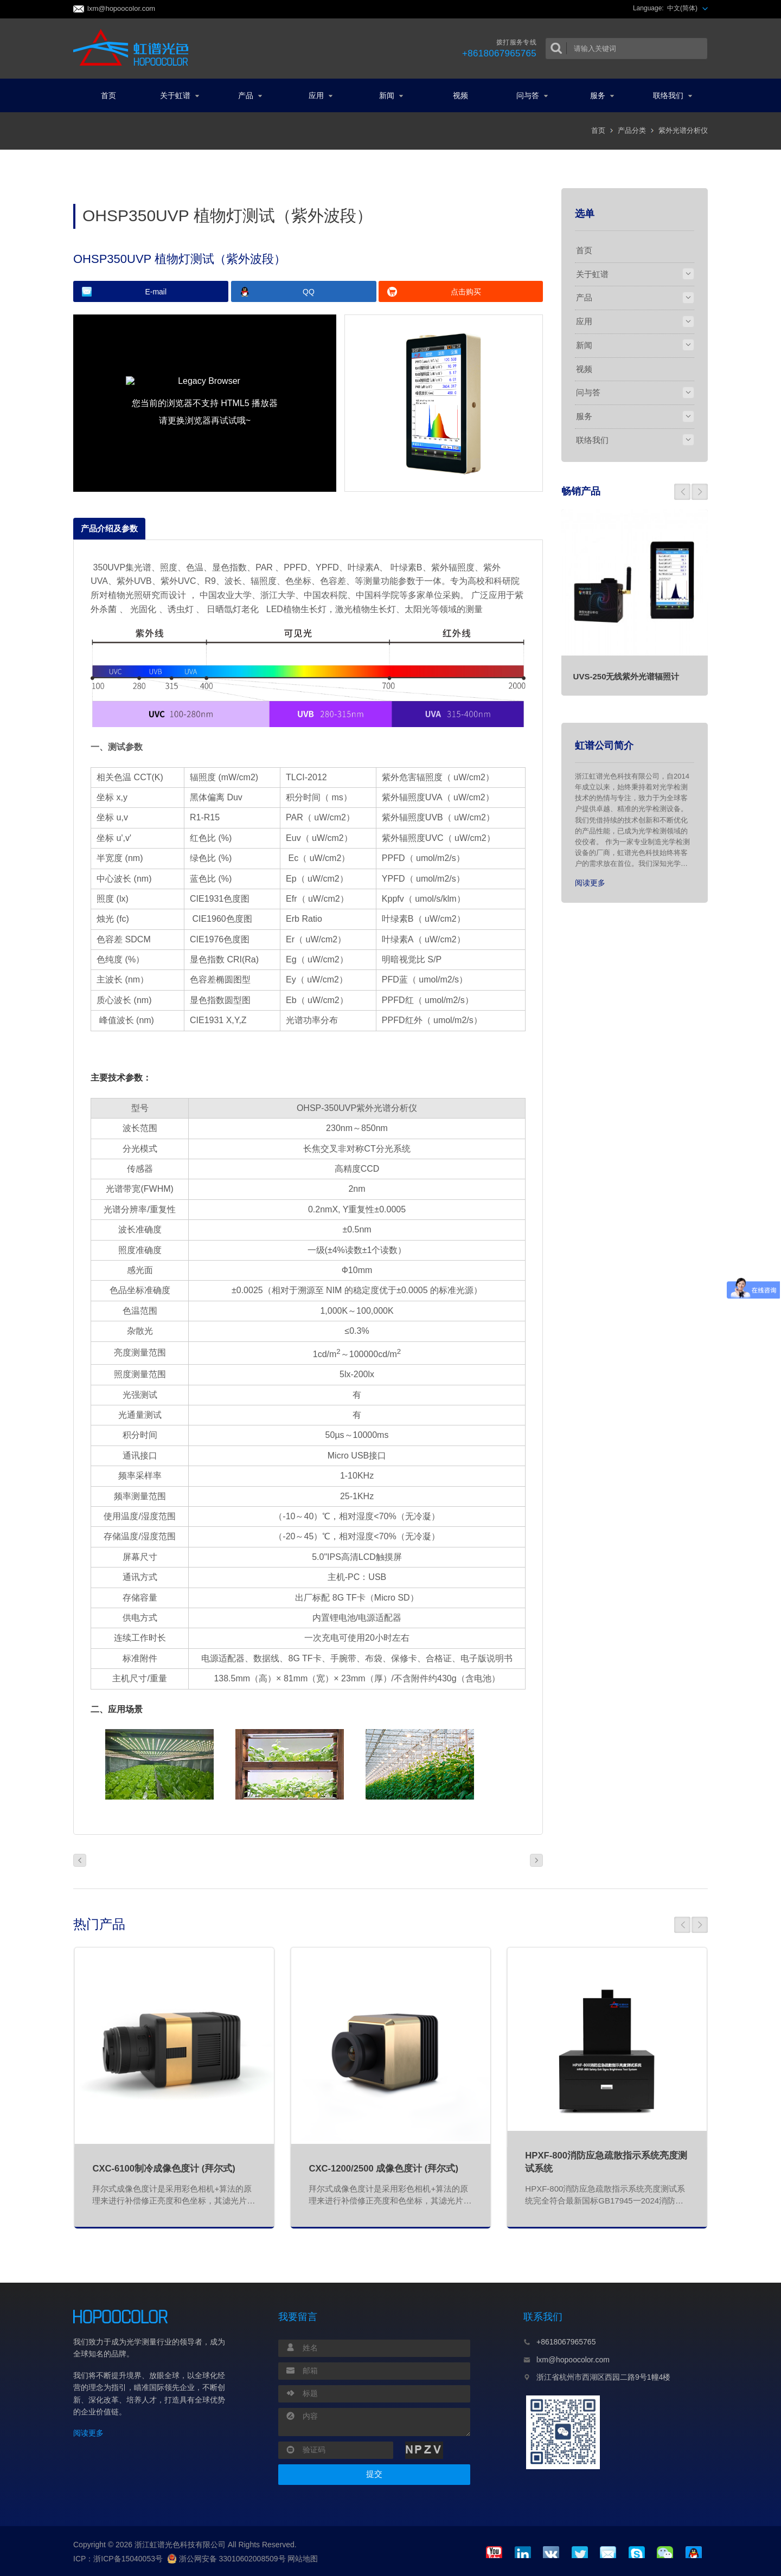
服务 (602, 95)
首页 (108, 95)
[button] (682, 492)
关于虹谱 (179, 95)
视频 (460, 95)
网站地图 (302, 2558)
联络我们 (672, 95)
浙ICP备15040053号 (128, 2558)
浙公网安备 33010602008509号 (226, 2558)
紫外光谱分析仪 (683, 130)
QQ (309, 291)
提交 (374, 2474)
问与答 (532, 95)
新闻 (391, 95)
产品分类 (632, 130)
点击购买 (466, 291)
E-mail (156, 291)
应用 (320, 95)
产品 (250, 95)
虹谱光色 (134, 48)
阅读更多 (590, 882)
